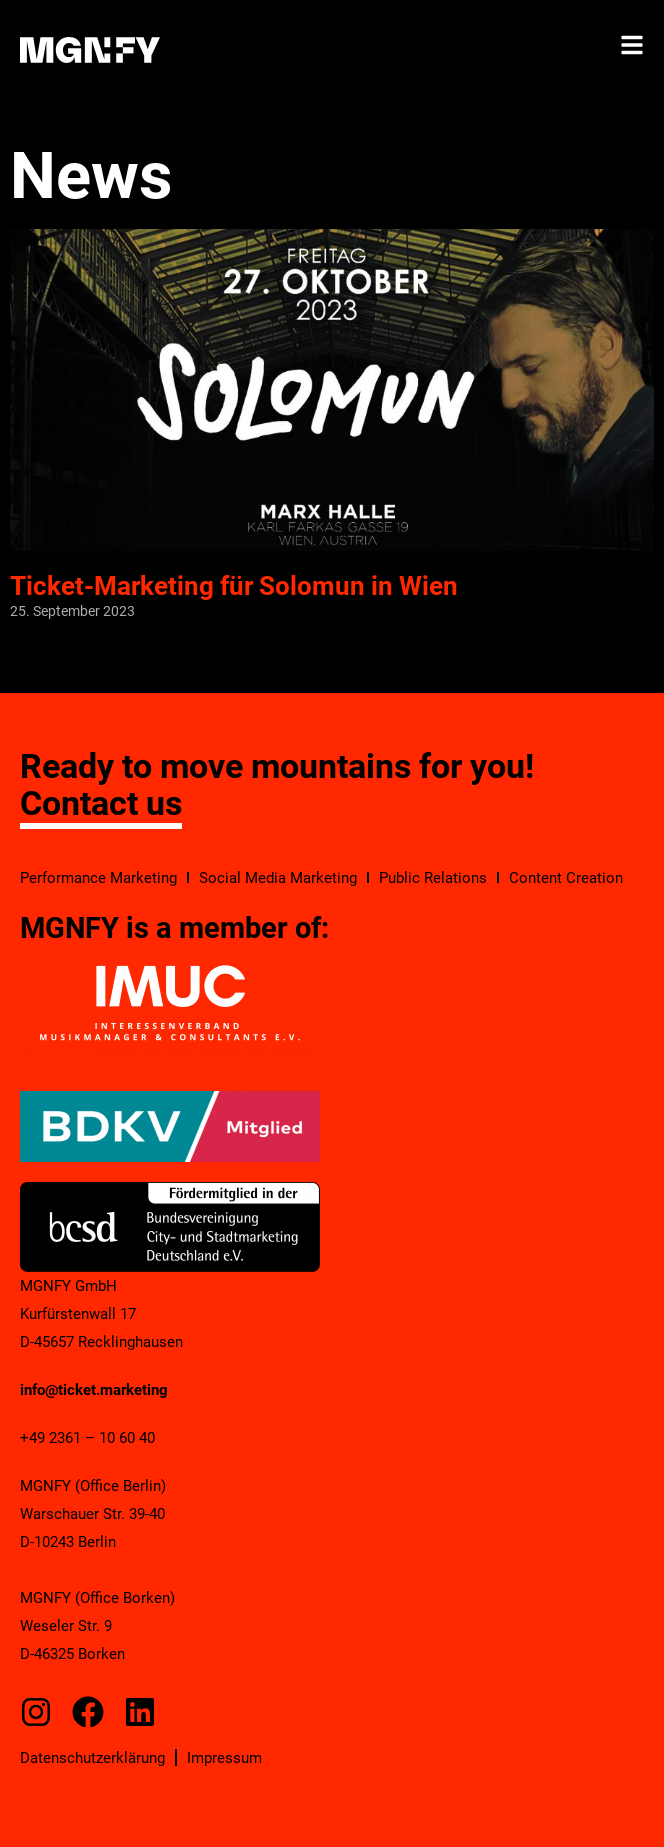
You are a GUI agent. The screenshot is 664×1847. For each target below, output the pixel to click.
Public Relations (433, 878)
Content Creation (566, 878)
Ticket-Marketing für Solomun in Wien (234, 586)
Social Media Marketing (278, 878)
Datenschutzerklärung (92, 1758)
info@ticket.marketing (94, 1390)
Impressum (224, 1758)
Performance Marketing (98, 878)
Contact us (101, 803)
